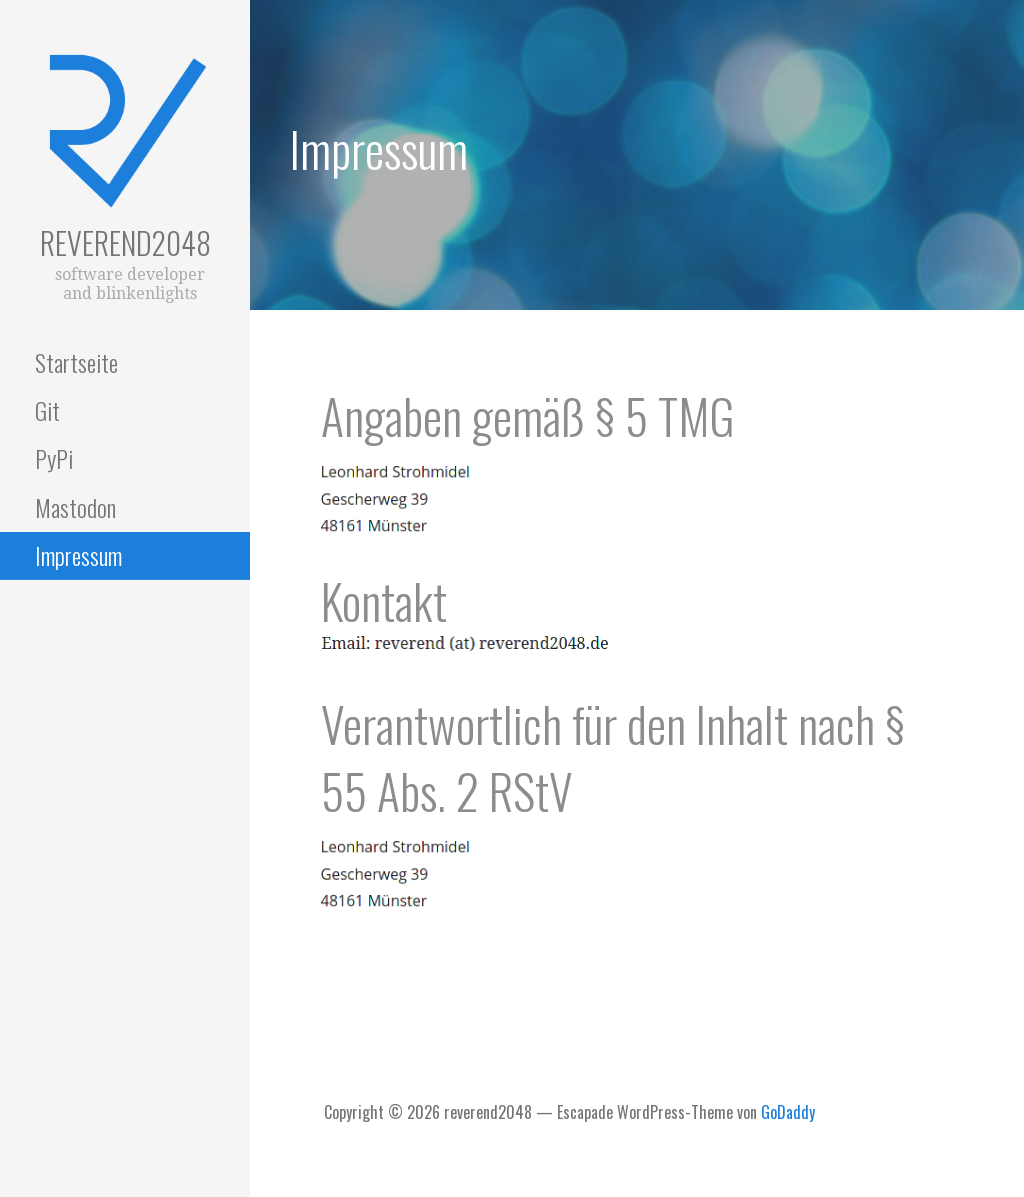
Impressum (78, 555)
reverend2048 (125, 242)
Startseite (76, 362)
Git (47, 410)
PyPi (54, 458)
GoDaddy (788, 1112)
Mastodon (75, 507)
